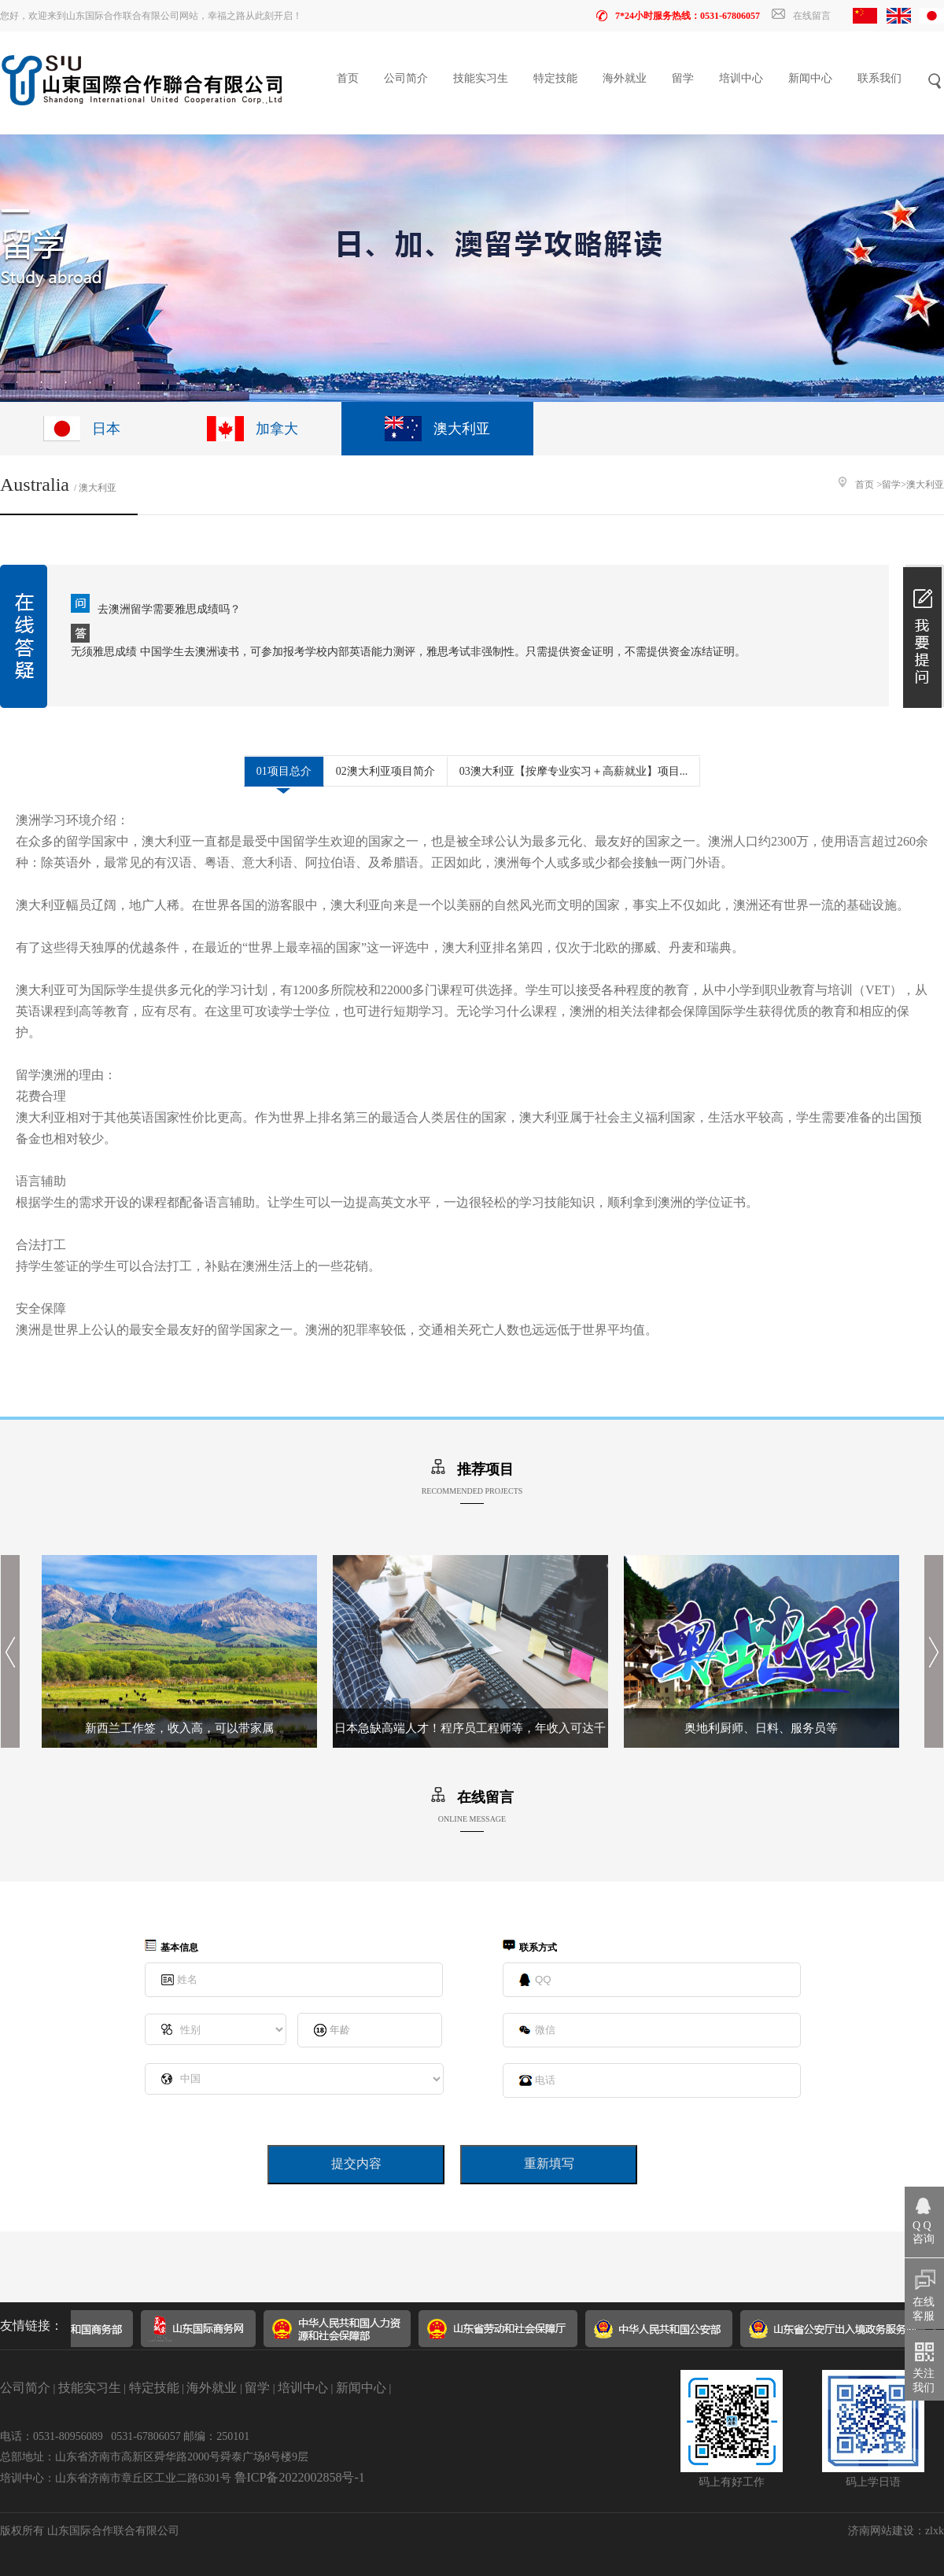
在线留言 (801, 15)
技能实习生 (480, 78)
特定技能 (555, 78)
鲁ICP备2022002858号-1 (299, 2477)
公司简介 (406, 78)
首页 (348, 78)
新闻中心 (810, 78)
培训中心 (741, 78)
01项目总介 (284, 771)
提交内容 (356, 2163)
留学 (683, 78)
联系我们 (879, 78)
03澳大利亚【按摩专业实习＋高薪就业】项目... (573, 771)
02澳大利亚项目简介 (385, 771)
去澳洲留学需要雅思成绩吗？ (169, 609)
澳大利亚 (925, 484)
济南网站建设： (886, 2531)
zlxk (934, 2531)
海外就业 (625, 78)
